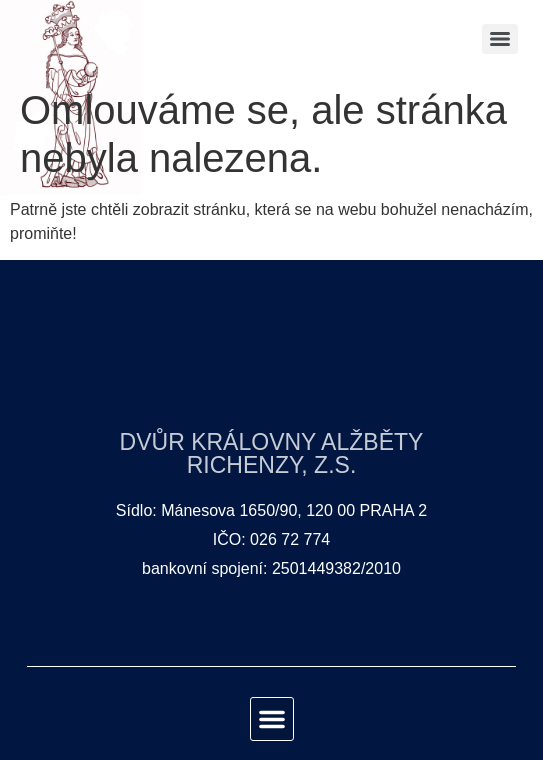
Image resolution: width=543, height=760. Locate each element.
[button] (272, 719)
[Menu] (500, 39)
